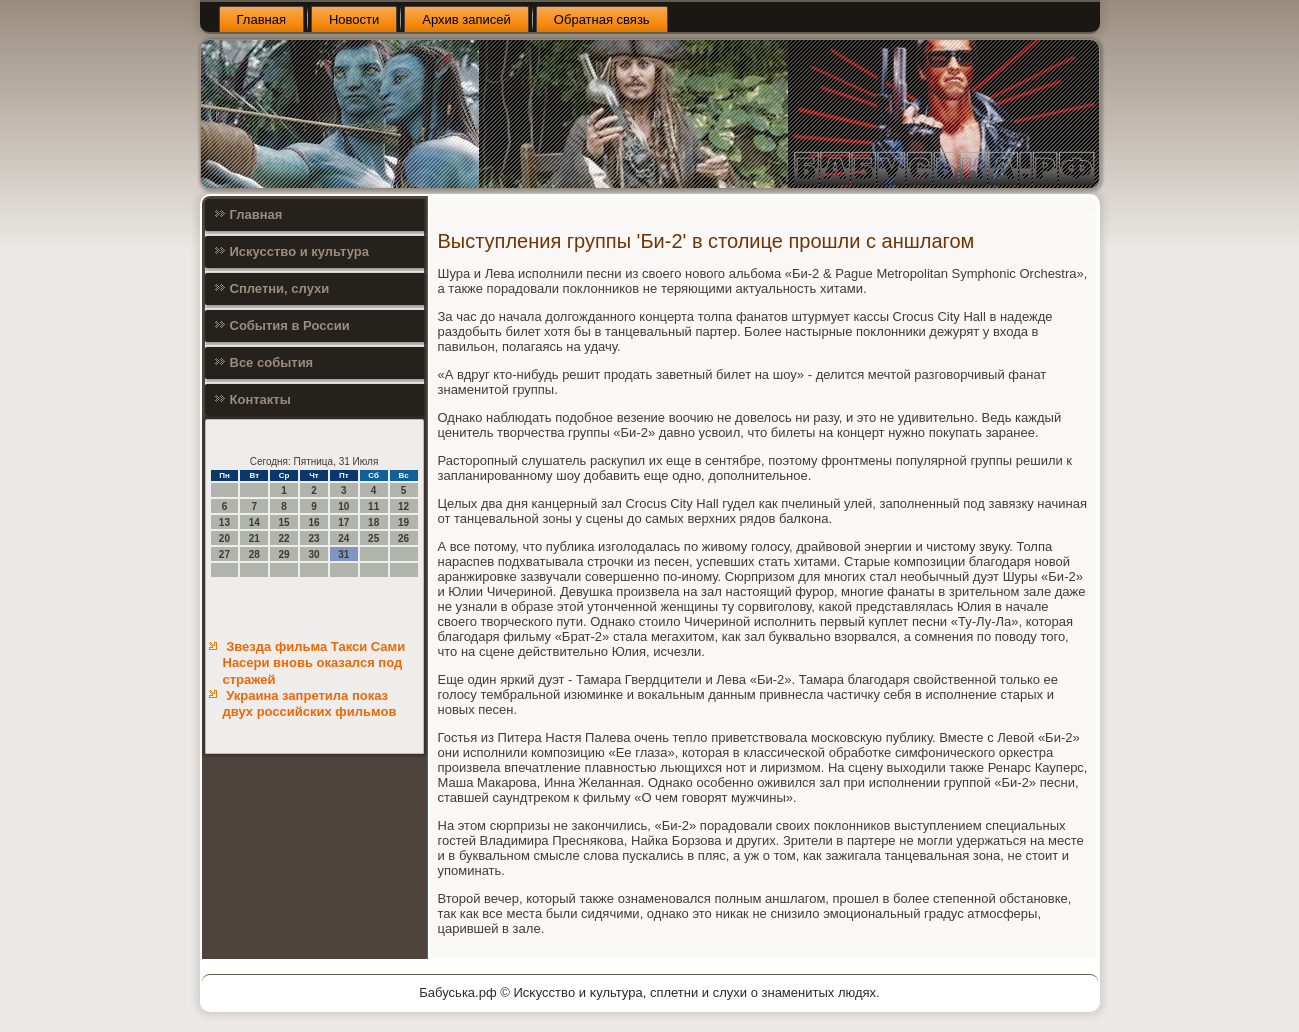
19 (403, 522)
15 (284, 522)
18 (373, 522)
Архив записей (466, 19)
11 (373, 506)
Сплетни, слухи (280, 288)
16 (313, 522)
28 (254, 554)
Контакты (260, 399)
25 (373, 538)
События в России (290, 325)
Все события (272, 362)
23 (313, 538)
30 (313, 554)
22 (284, 538)
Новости (354, 19)
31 (343, 554)
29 (284, 554)
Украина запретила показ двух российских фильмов (310, 703)
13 (224, 522)
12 (403, 506)
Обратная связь (602, 19)
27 (224, 554)
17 (343, 522)
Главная (261, 19)
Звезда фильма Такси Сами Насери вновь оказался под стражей (314, 663)
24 (343, 538)
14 (254, 522)
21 (254, 538)
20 (224, 538)
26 (403, 538)
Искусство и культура (299, 251)
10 (343, 506)
